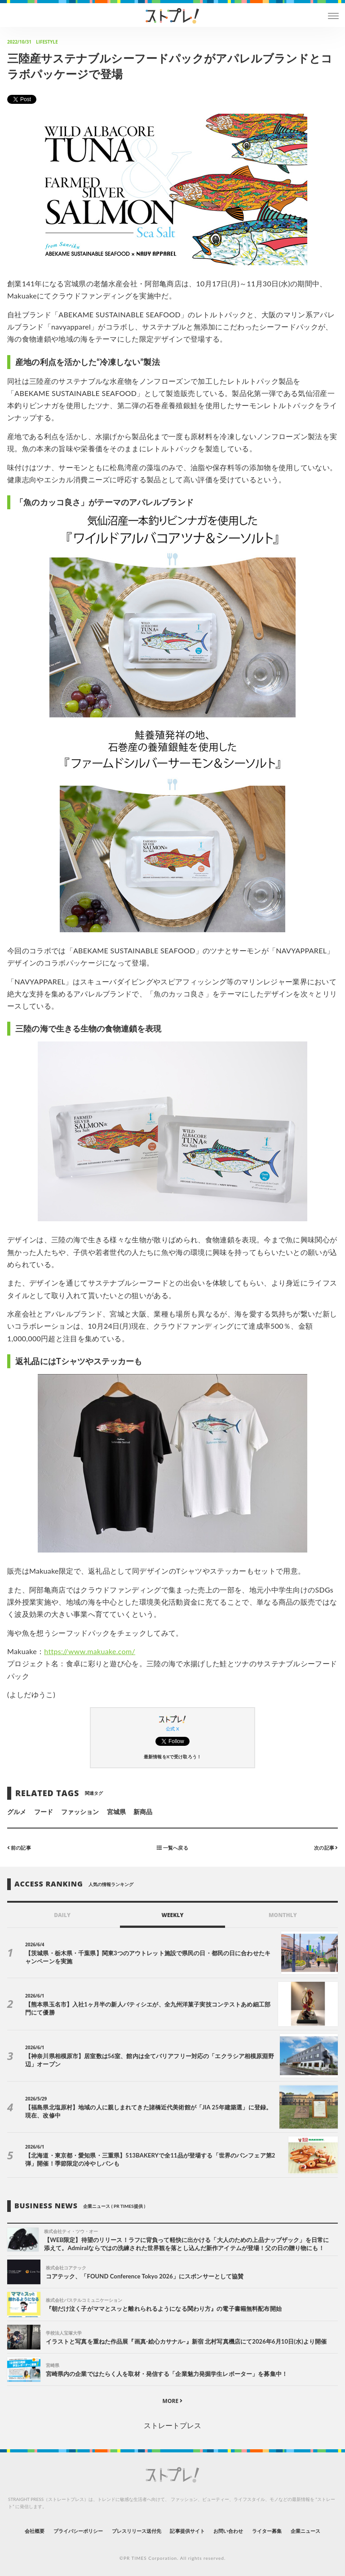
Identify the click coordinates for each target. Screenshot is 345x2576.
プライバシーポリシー (78, 2531)
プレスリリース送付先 (137, 2531)
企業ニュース (305, 2531)
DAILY (62, 1915)
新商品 (142, 1811)
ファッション (80, 1811)
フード (43, 1811)
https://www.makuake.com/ (89, 1651)
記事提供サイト (187, 2531)
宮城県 (116, 1811)
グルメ (16, 1811)
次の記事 (326, 1848)
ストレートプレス (172, 2425)
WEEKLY (172, 1915)
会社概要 (34, 2531)
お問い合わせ (228, 2531)
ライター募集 (267, 2531)
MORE (173, 2401)
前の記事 (19, 1848)
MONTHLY (283, 1915)
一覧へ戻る (172, 1848)
